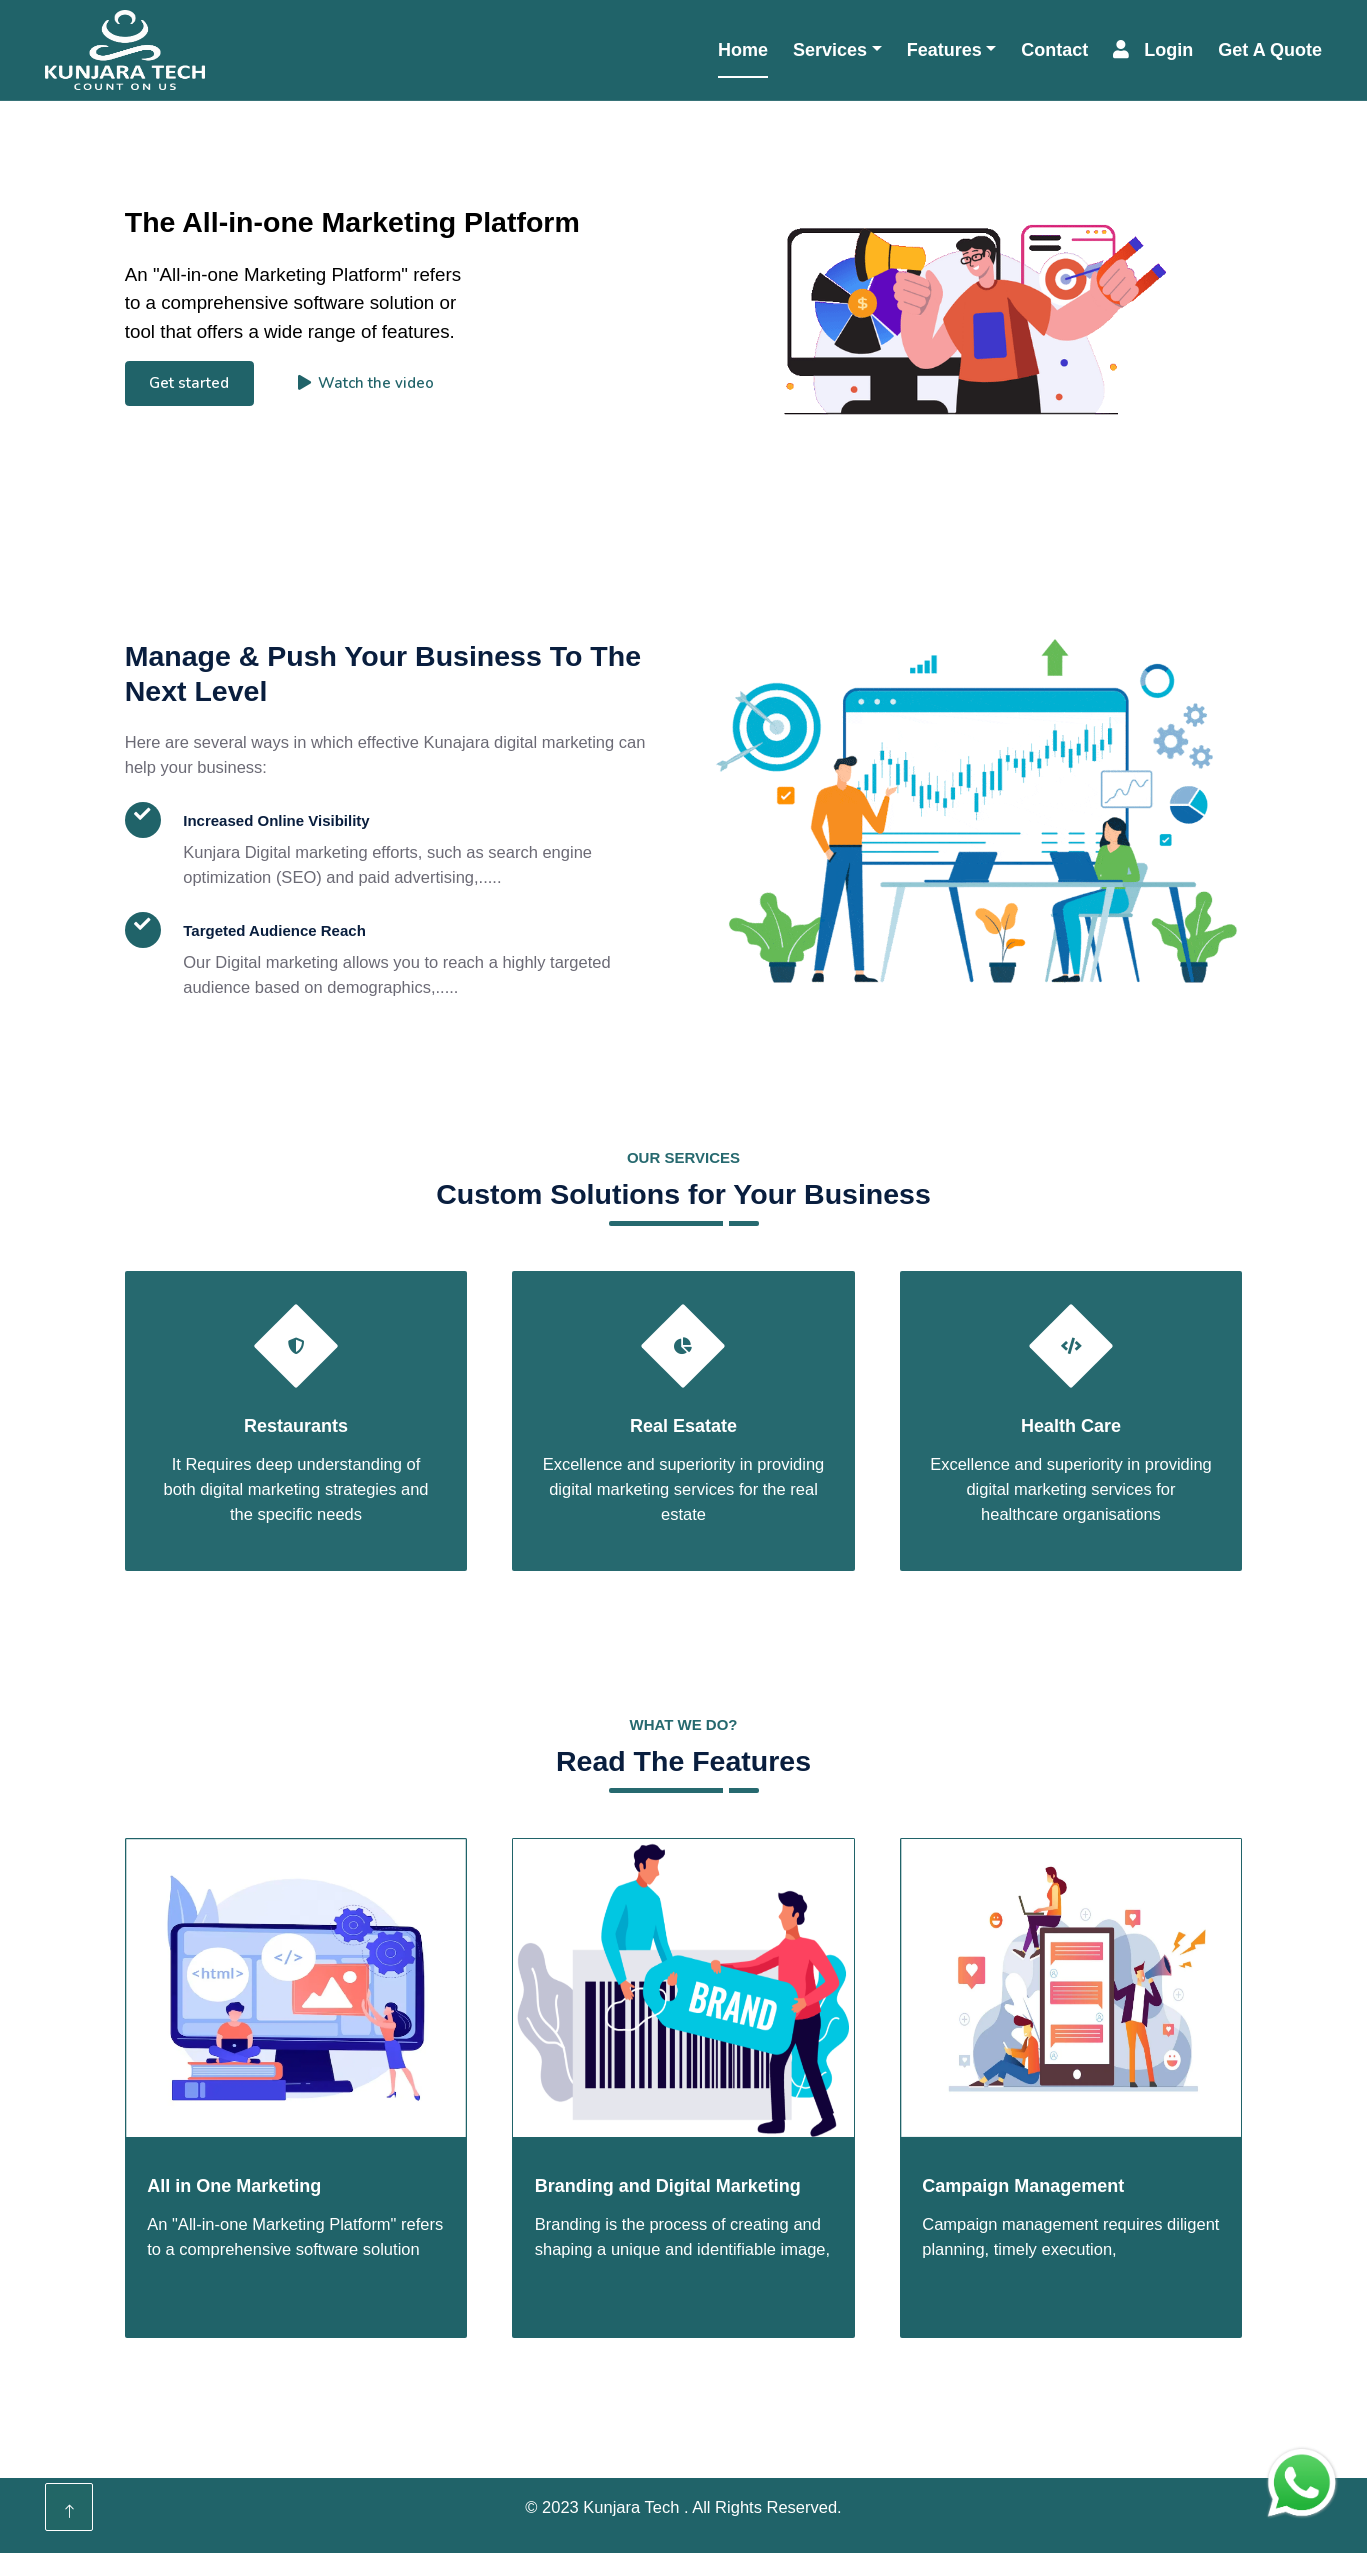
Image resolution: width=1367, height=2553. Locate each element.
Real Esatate (683, 1426)
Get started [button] (189, 383)
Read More (211, 1064)
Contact (1054, 50)
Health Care (1071, 1426)
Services (830, 50)
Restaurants (296, 1426)
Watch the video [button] (366, 383)
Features (944, 50)
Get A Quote (1270, 50)
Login (1153, 50)
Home (743, 50)
